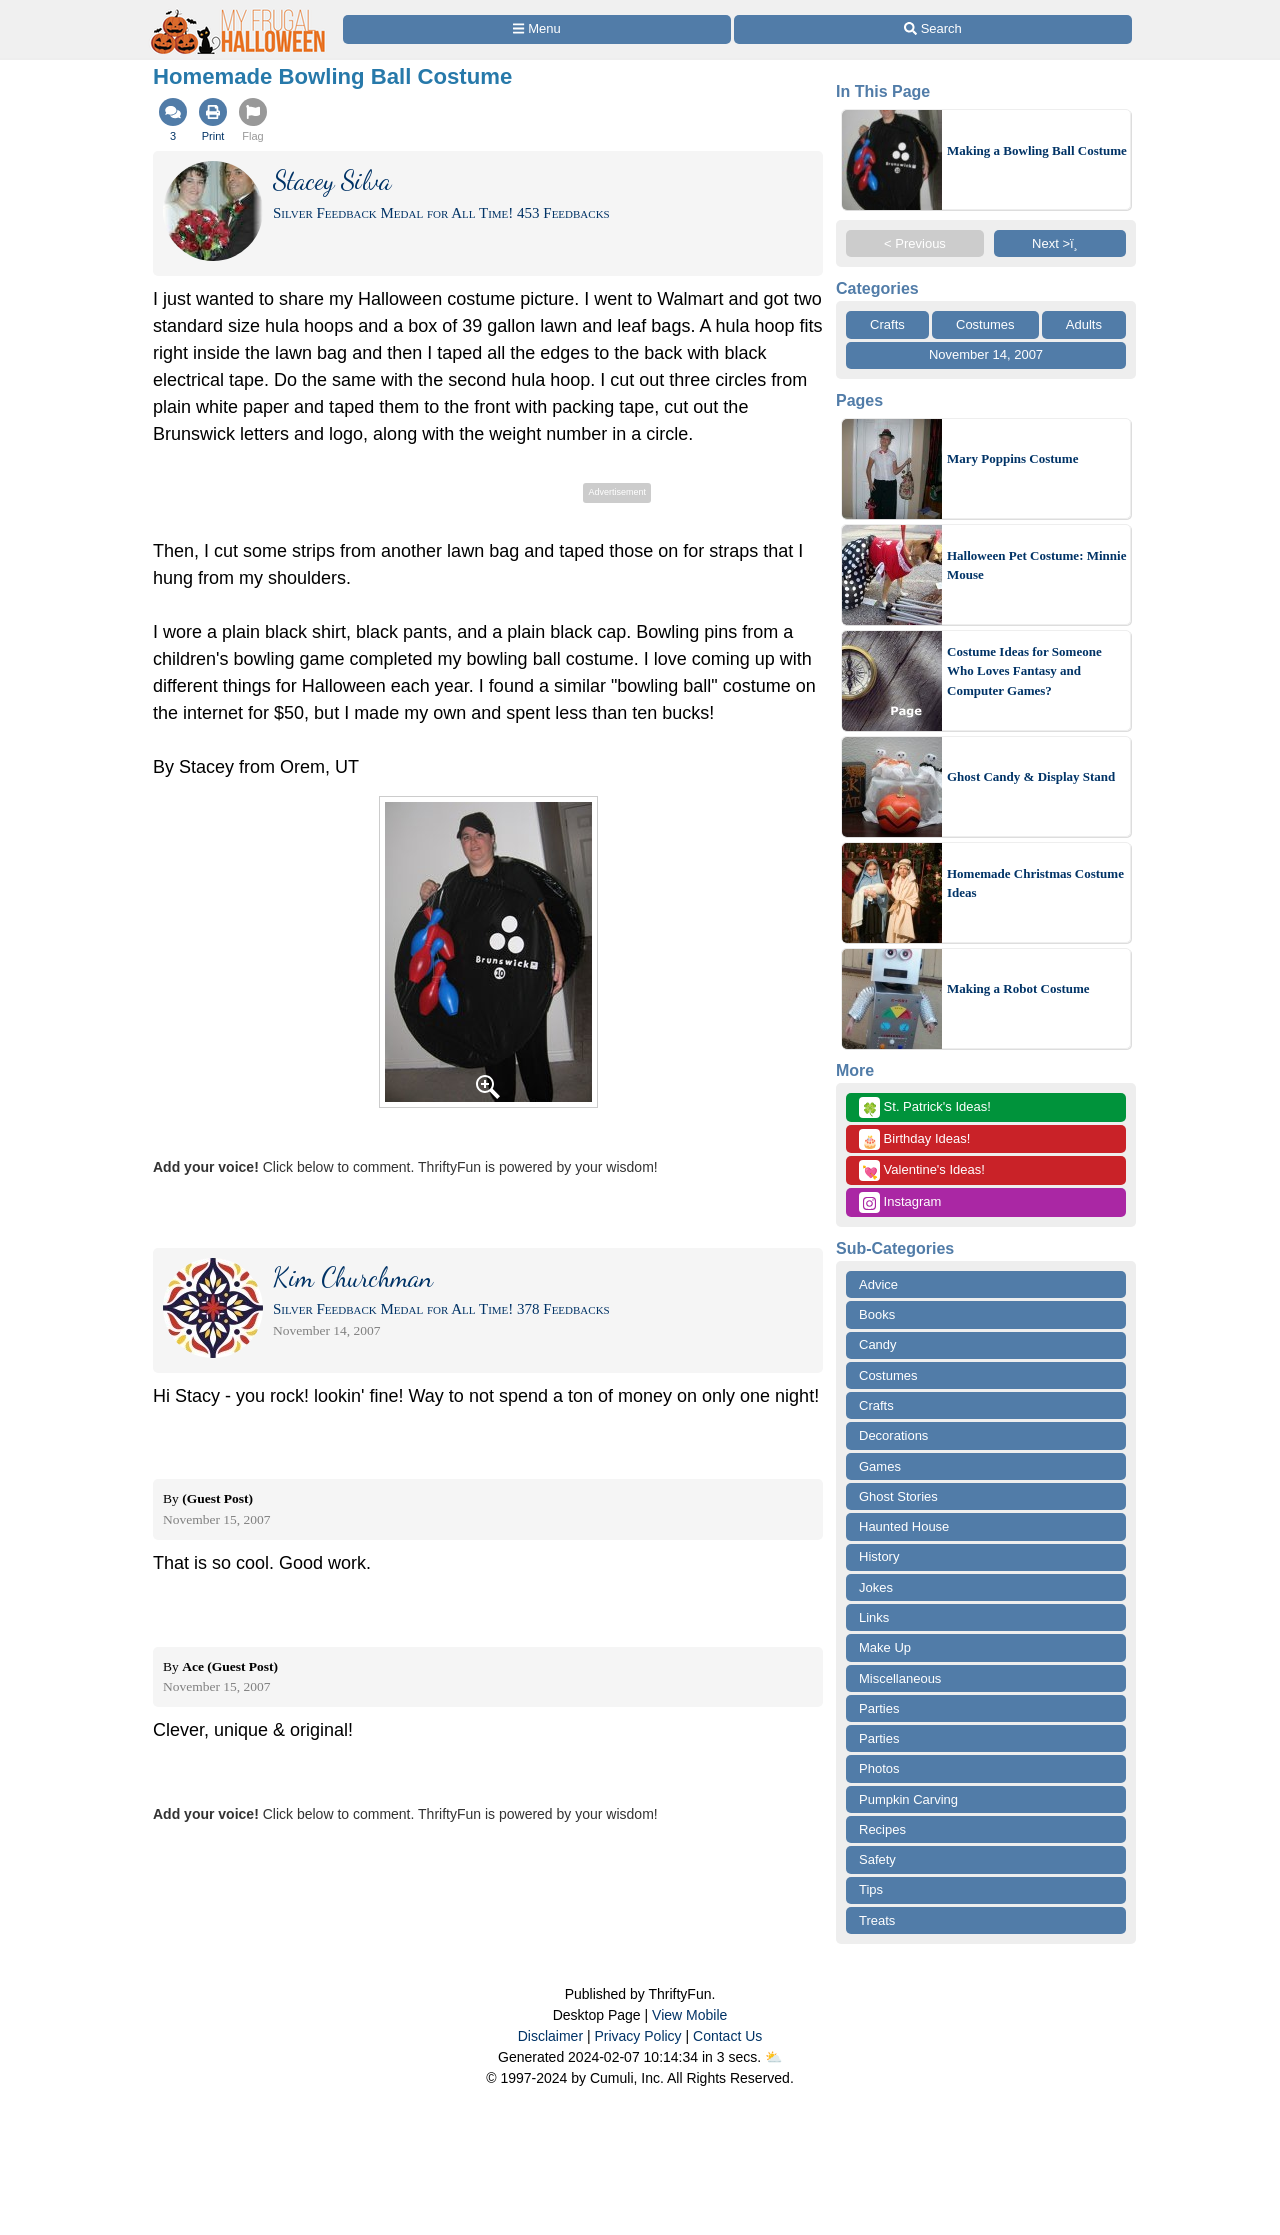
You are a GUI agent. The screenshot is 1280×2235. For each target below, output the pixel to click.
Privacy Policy (637, 2036)
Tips (871, 1889)
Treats (877, 1920)
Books (877, 1314)
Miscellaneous (900, 1678)
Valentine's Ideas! (922, 1170)
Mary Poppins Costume (1012, 458)
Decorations (893, 1435)
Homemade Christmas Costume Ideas (1035, 883)
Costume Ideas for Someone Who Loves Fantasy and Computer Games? (1024, 671)
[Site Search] (933, 29)
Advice (878, 1284)
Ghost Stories (898, 1496)
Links (874, 1617)
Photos (879, 1768)
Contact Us (727, 2036)
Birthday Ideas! (914, 1139)
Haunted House (904, 1526)
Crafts (887, 324)
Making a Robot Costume (1018, 988)
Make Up (885, 1647)
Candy (878, 1344)
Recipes (882, 1829)
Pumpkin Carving (908, 1799)
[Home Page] (239, 11)
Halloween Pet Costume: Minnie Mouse (1036, 565)
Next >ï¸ (1060, 243)
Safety (877, 1859)
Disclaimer (550, 2036)
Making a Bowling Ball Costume (1037, 150)
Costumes (985, 324)
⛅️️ (773, 2057)
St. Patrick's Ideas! (925, 1107)
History (879, 1556)
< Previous (915, 243)
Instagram (900, 1202)
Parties (879, 1708)
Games (880, 1466)
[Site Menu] (537, 29)
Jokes (876, 1587)
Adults (1084, 324)
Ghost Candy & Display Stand (1031, 776)
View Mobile (689, 2015)
